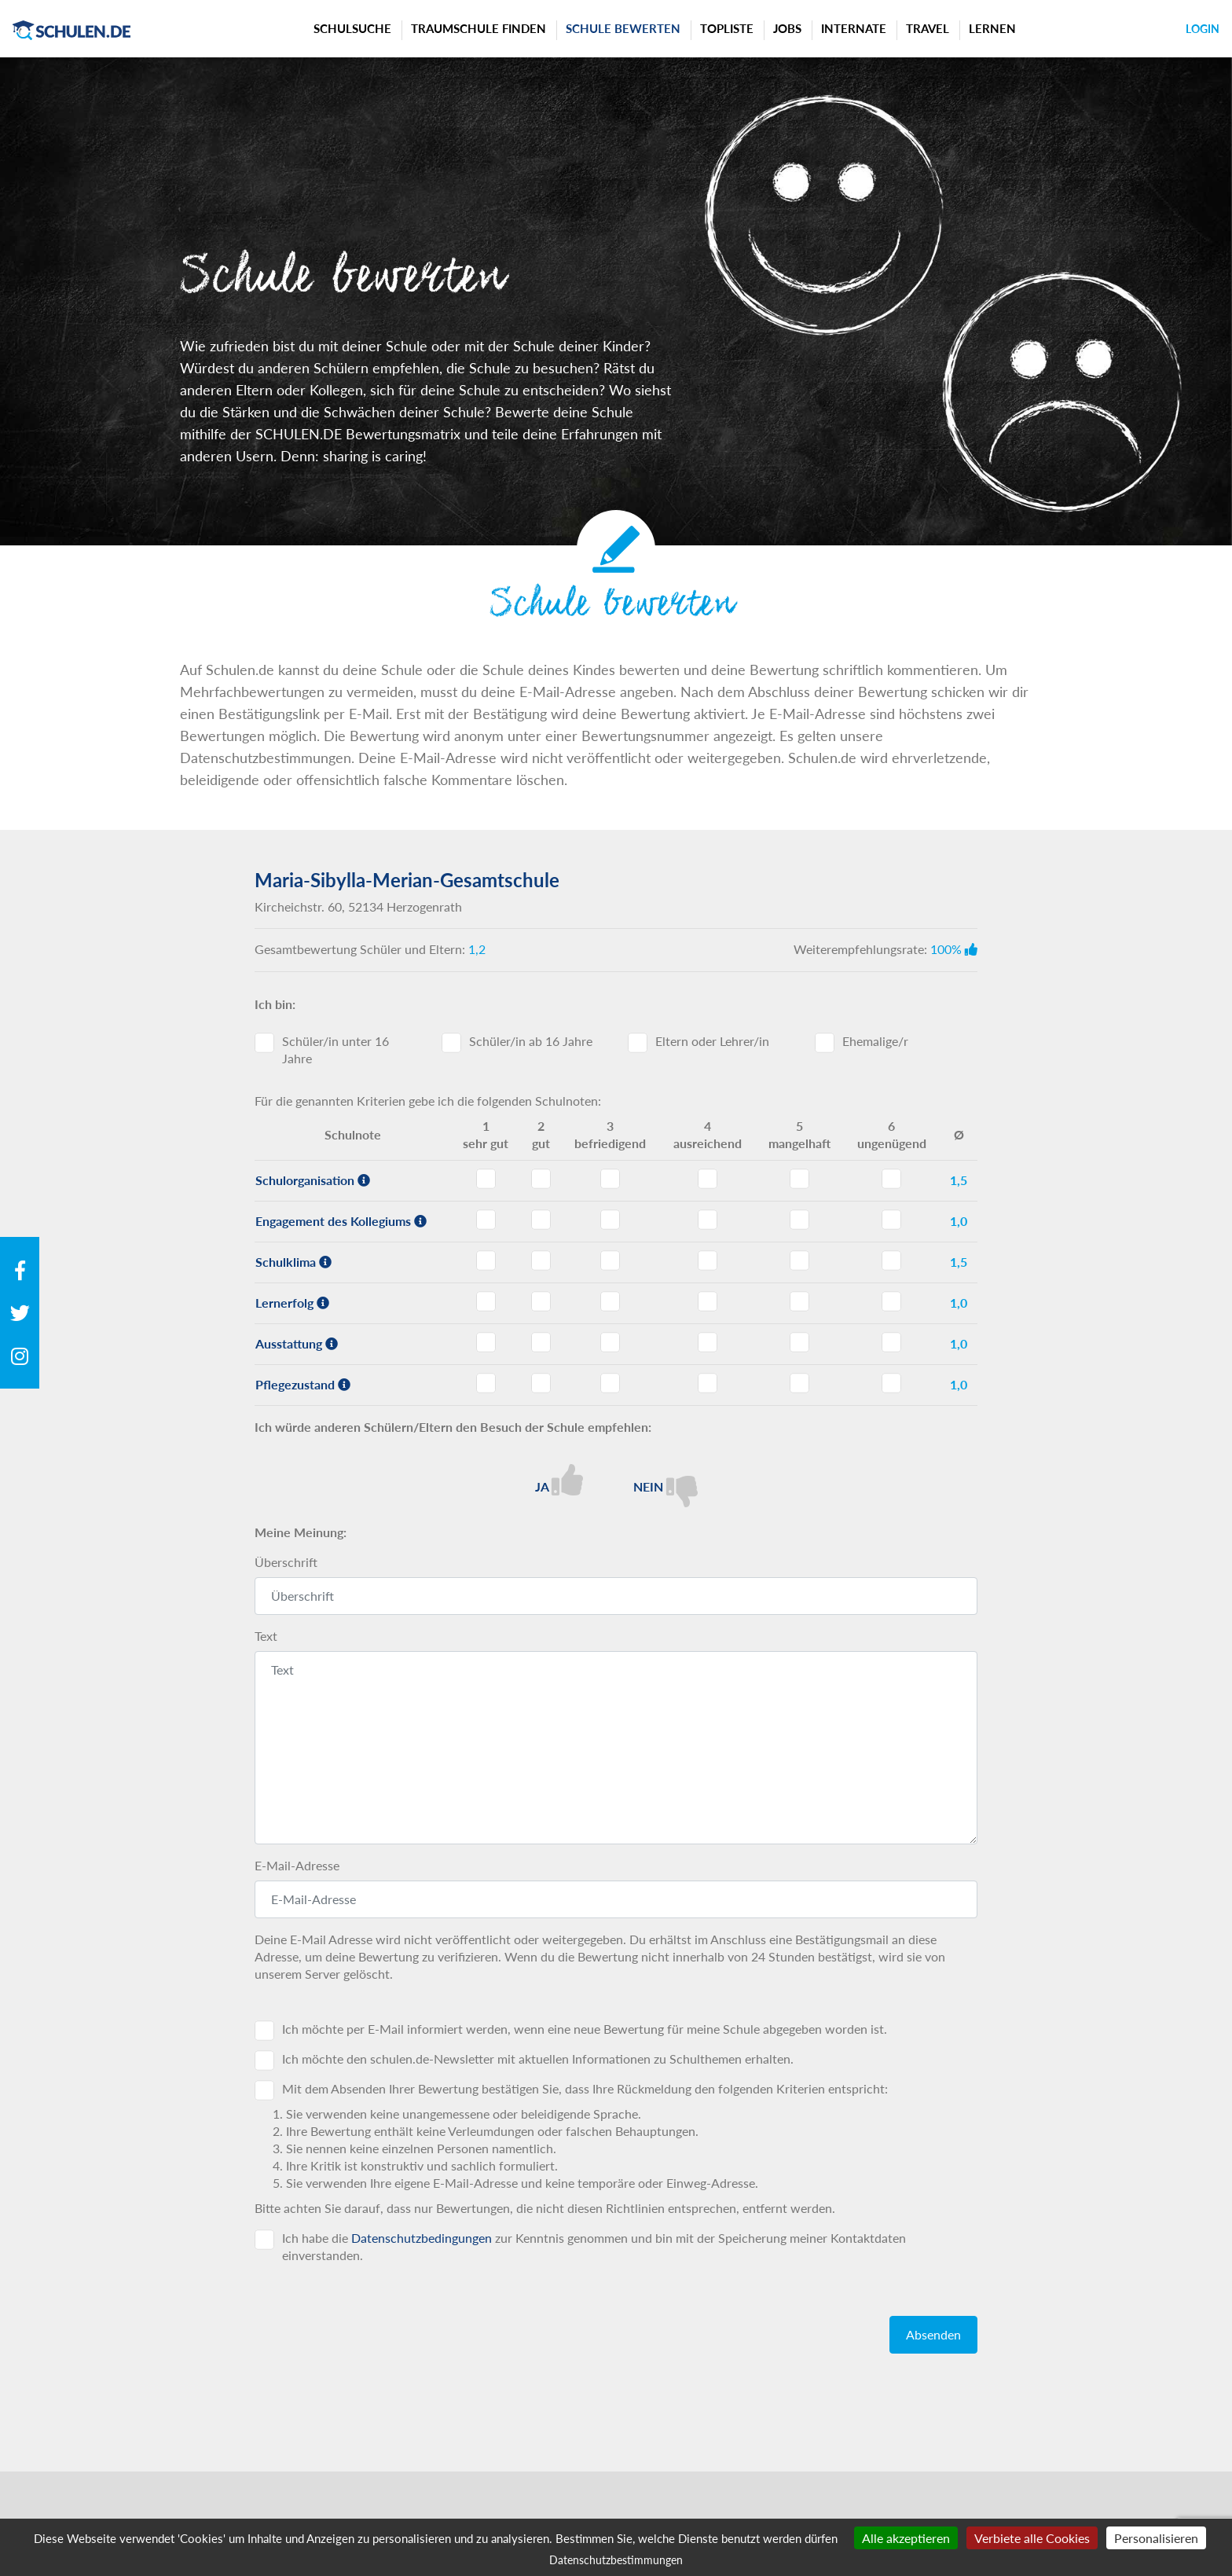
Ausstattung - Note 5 (799, 1342)
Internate (853, 28)
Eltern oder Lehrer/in (712, 1040)
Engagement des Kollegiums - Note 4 (707, 1219)
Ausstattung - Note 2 (541, 1342)
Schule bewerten (623, 28)
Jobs (787, 28)
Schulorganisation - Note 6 (891, 1179)
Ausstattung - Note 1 (486, 1342)
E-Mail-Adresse (297, 1865)
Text (266, 1635)
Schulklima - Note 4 (707, 1260)
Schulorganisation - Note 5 (799, 1179)
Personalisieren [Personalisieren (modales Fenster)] (1156, 2537)
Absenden (933, 2334)
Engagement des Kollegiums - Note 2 (541, 1219)
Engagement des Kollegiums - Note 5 (799, 1219)
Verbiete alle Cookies (1032, 2537)
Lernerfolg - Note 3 (610, 1301)
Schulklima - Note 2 (541, 1260)
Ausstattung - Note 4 (707, 1342)
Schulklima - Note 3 (610, 1260)
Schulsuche (352, 28)
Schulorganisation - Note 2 (541, 1179)
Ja (559, 1479)
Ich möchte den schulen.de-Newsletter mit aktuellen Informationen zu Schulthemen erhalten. (538, 2058)
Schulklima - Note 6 (891, 1260)
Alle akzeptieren (906, 2537)
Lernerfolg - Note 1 (486, 1301)
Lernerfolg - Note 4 (707, 1301)
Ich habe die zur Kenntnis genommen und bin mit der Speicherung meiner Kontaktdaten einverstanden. (594, 2246)
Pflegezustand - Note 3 (610, 1383)
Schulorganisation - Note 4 (707, 1179)
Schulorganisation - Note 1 (486, 1179)
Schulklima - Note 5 (799, 1260)
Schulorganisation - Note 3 (610, 1179)
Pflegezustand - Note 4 (707, 1383)
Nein (665, 1485)
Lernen (992, 28)
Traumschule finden (478, 28)
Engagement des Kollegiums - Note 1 (486, 1219)
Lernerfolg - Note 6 (891, 1301)
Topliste (727, 28)
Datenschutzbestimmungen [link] (616, 2560)
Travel (927, 28)
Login (1202, 28)
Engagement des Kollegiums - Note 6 (891, 1219)
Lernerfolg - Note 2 (541, 1301)
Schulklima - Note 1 (486, 1260)
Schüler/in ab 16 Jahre (530, 1040)
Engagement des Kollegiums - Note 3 (610, 1219)
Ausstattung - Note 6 (891, 1342)
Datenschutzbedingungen (421, 2237)
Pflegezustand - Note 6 (891, 1383)
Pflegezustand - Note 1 (486, 1383)
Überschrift (286, 1561)
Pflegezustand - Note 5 (799, 1383)
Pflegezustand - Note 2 (541, 1383)
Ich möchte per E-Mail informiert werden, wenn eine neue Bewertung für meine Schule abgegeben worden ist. (584, 2028)
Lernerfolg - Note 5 (799, 1301)
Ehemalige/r (875, 1040)
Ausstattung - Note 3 (610, 1342)
